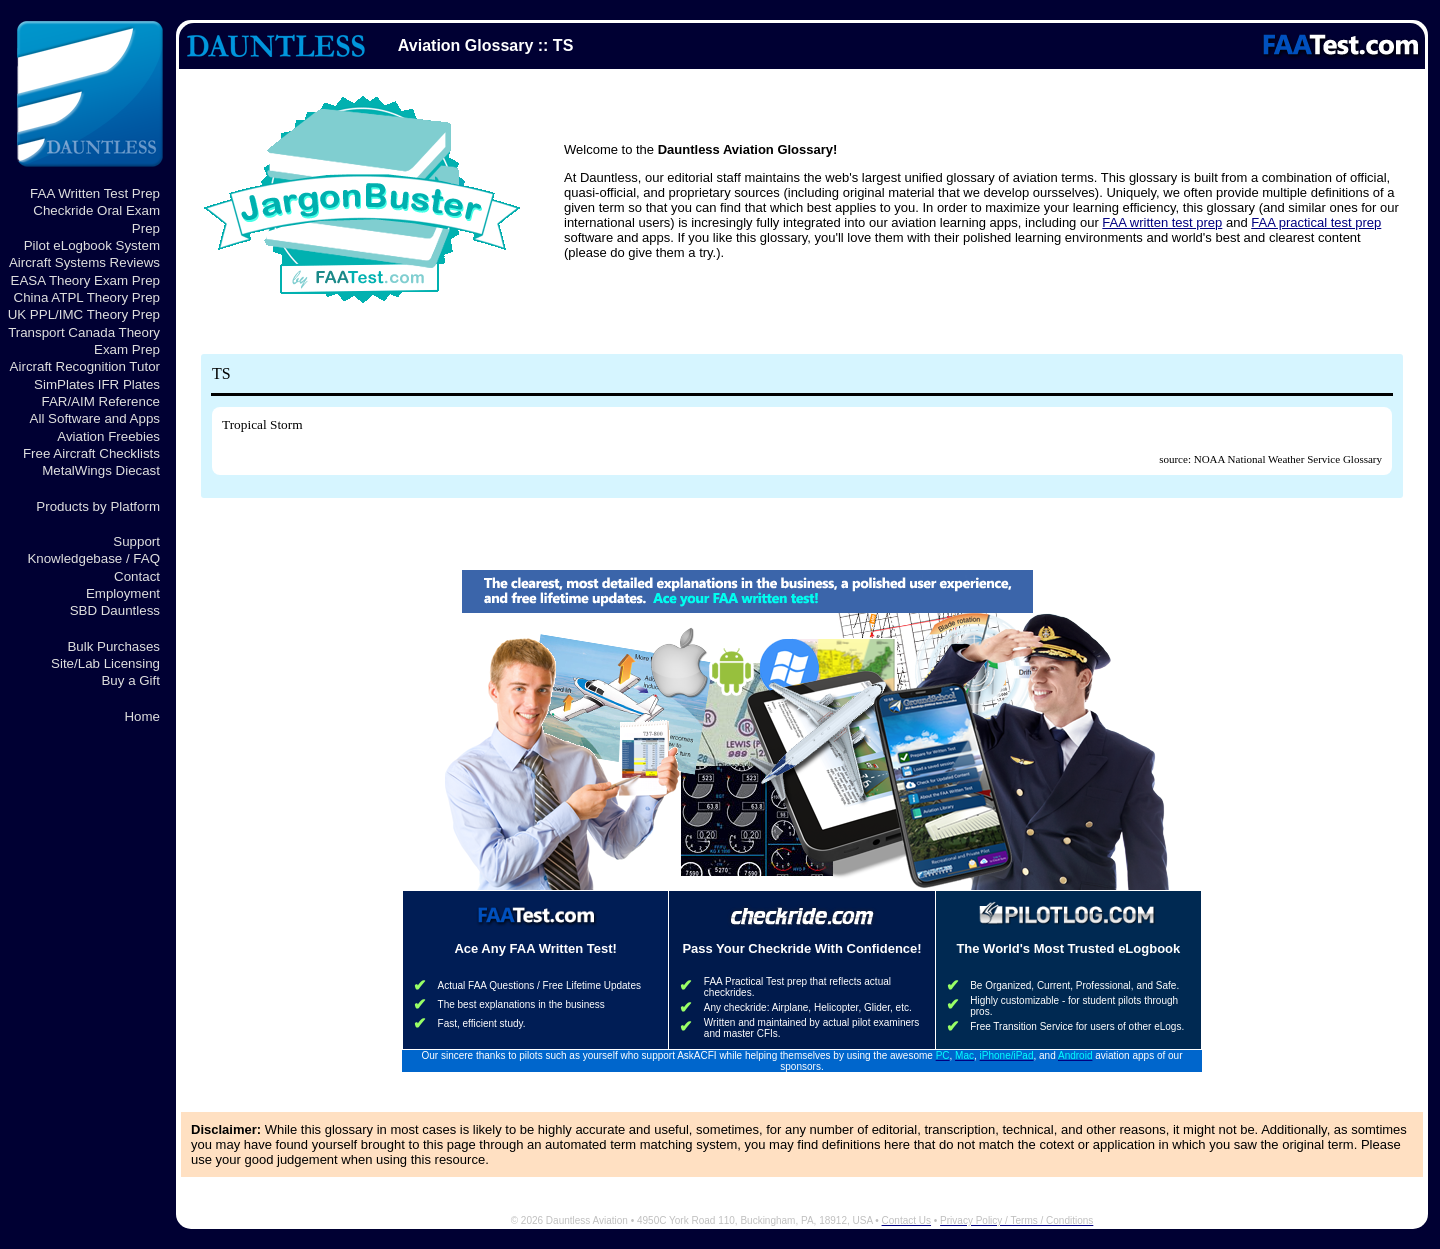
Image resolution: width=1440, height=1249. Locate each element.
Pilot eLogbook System (92, 245)
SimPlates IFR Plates (97, 384)
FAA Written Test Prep (95, 193)
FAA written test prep (1162, 222)
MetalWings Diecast (101, 470)
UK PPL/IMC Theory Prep (84, 314)
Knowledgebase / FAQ (93, 558)
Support (136, 541)
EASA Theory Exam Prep (85, 280)
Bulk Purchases (113, 646)
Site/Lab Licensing (105, 663)
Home (142, 716)
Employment (123, 593)
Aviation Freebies (108, 436)
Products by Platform (98, 506)
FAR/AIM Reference (100, 401)
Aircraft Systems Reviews (84, 262)
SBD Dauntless (115, 610)
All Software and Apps (95, 418)
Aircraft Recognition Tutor (85, 366)
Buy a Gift (130, 680)
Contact (137, 576)
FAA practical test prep (1316, 222)
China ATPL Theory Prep (87, 297)
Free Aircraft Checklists (91, 453)
